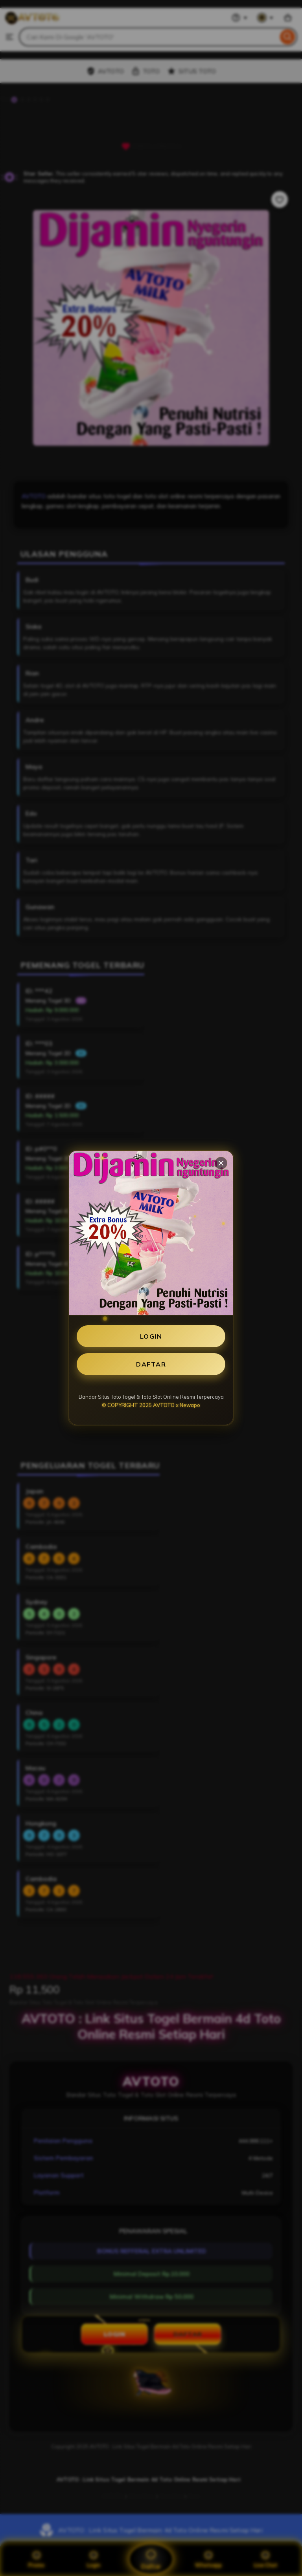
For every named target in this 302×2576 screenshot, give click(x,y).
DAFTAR (151, 1364)
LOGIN (151, 1336)
